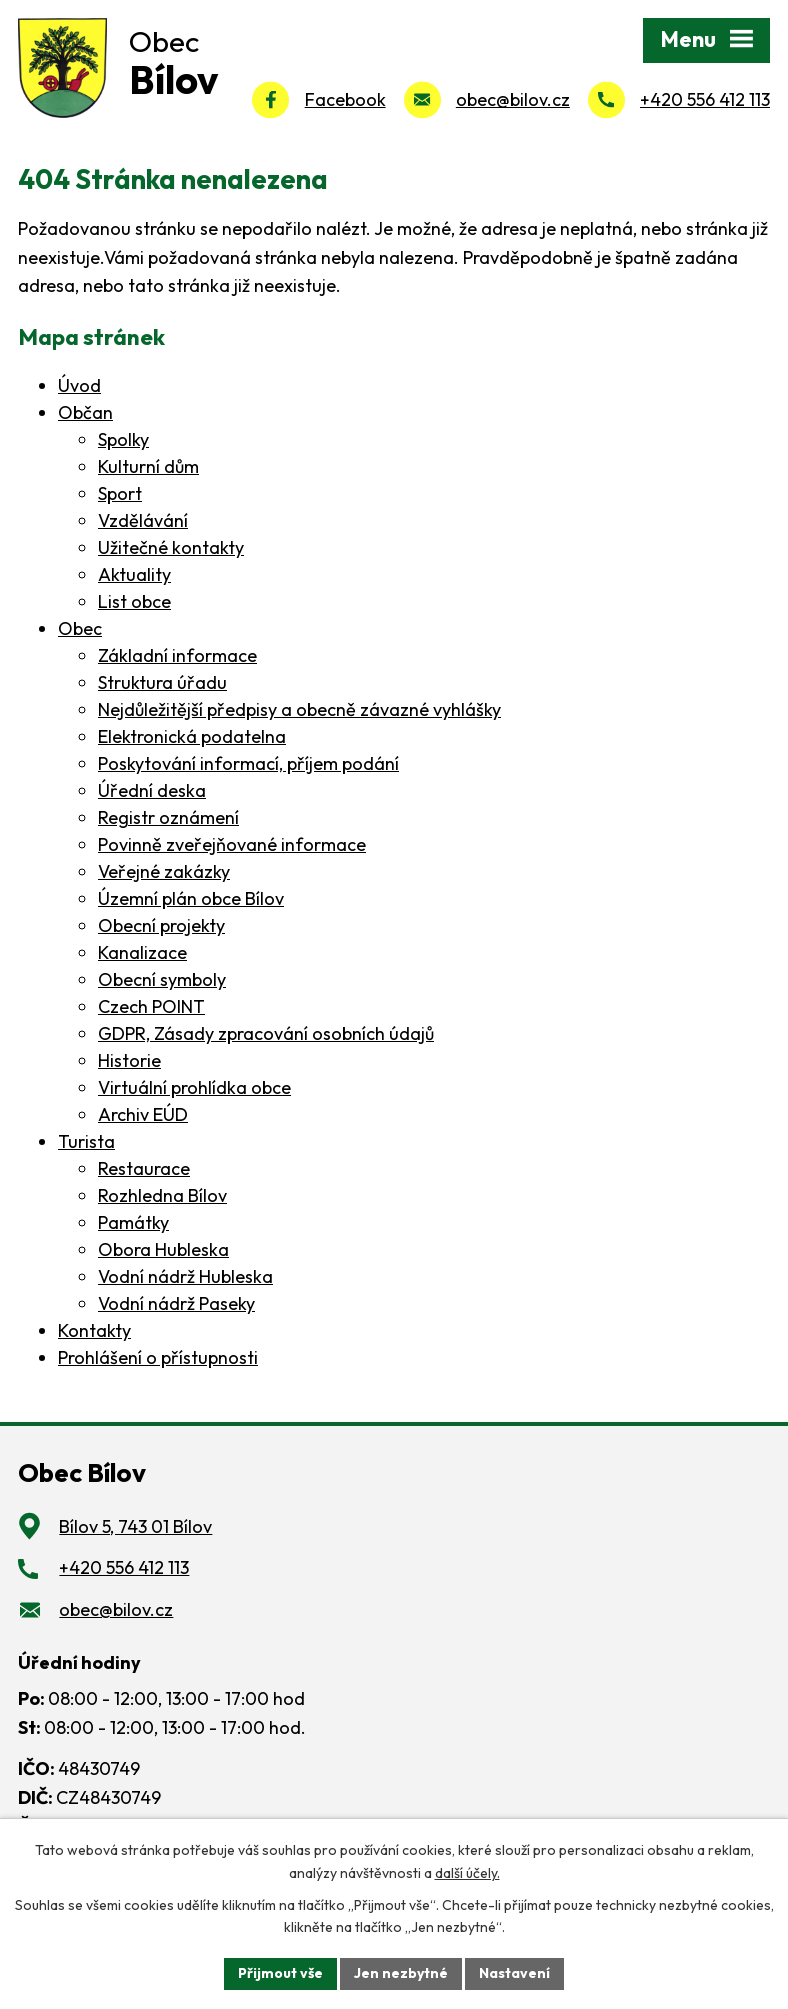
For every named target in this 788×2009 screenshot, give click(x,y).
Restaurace (144, 1168)
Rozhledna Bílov (162, 1195)
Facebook (345, 99)
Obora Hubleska (163, 1249)
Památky (133, 1222)
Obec (80, 628)
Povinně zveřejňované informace (232, 844)
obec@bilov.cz (513, 99)
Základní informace (177, 655)
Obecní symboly (162, 979)
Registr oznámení (168, 817)
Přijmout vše (280, 1973)
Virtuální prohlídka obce (194, 1087)
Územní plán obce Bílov (191, 898)
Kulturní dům (148, 466)
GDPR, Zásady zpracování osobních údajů (266, 1033)
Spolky (123, 439)
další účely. (467, 1873)
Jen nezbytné (401, 1973)
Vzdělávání (143, 520)
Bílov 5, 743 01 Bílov (135, 1526)
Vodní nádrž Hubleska (185, 1276)
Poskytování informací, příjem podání (248, 763)
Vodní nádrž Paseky (176, 1303)
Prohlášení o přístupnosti (158, 1357)
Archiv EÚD (143, 1114)
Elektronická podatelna (192, 736)
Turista (86, 1141)
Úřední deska (152, 790)
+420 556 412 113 (705, 99)
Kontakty (94, 1330)
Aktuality (134, 574)
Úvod (79, 385)
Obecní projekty (161, 925)
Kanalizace (142, 952)
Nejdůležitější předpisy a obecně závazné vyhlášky (299, 709)
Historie (129, 1060)
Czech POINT (151, 1006)
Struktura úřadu (162, 682)
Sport (120, 493)
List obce (134, 601)
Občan (85, 412)
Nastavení (514, 1973)
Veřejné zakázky (164, 871)
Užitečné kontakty (171, 547)
